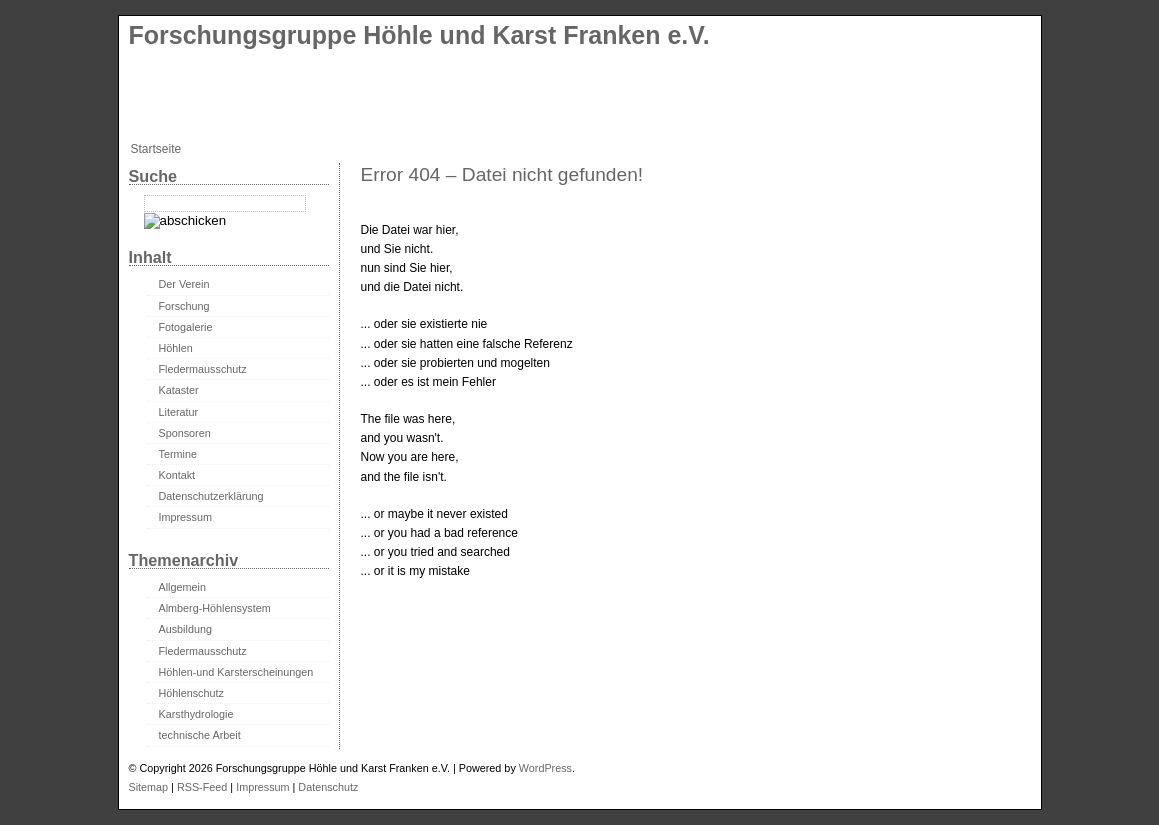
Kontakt (177, 475)
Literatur (179, 412)
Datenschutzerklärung (211, 496)
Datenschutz (328, 787)
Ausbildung (185, 629)
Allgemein (182, 587)
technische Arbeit (200, 735)
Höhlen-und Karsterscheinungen (236, 672)
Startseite (156, 149)
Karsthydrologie (196, 714)
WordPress (545, 768)
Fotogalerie (186, 327)
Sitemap (149, 787)
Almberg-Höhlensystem (215, 608)
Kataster (179, 390)
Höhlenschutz (191, 693)
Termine (178, 454)
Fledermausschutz (203, 369)
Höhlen (176, 348)
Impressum (185, 517)
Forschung (184, 306)
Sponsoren (185, 433)
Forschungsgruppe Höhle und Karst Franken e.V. (419, 35)
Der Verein (184, 284)
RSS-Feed (202, 787)
